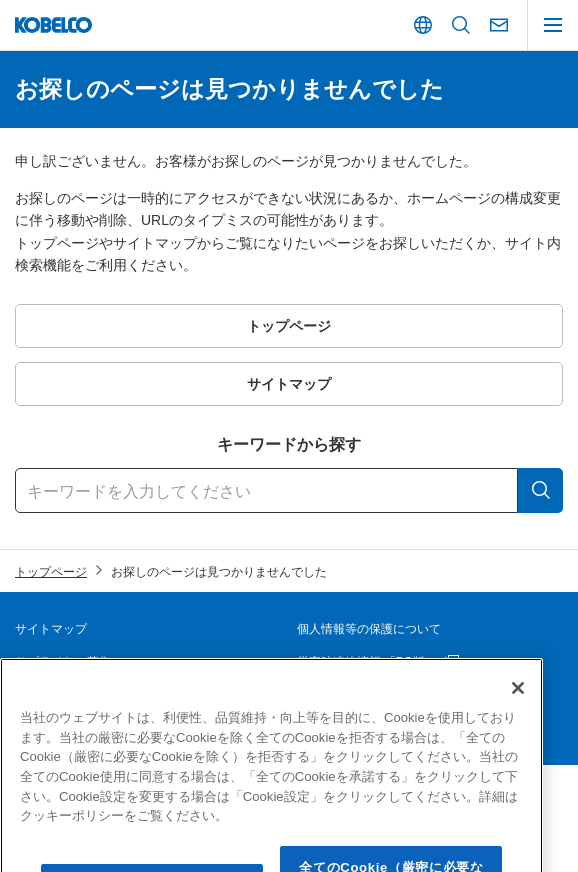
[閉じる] (518, 710)
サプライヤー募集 (63, 662)
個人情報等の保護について (369, 629)
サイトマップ (51, 629)
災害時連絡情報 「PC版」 (367, 662)
